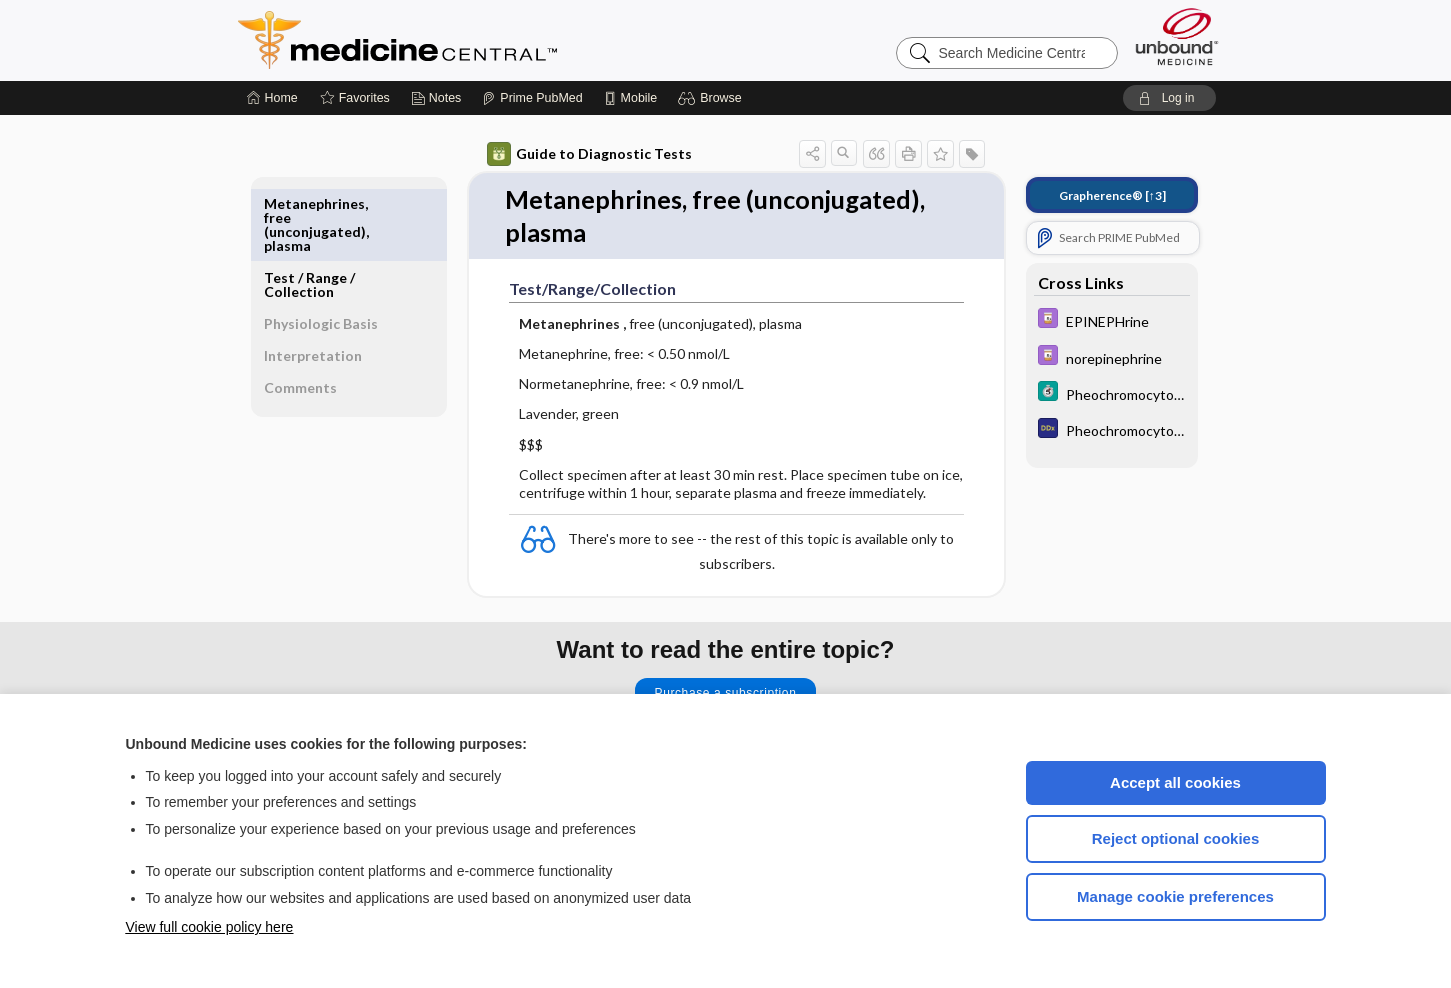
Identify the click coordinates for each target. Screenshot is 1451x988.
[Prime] (532, 98)
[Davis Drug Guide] (1112, 320)
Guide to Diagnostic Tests (589, 154)
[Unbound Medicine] (1177, 36)
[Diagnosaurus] (1112, 430)
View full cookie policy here (210, 927)
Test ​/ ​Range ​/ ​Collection (311, 210)
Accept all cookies (1175, 782)
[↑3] (1112, 195)
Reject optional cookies (1176, 838)
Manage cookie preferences (1175, 896)
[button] (712, 98)
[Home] (272, 98)
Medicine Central (486, 40)
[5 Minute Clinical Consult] (1112, 393)
